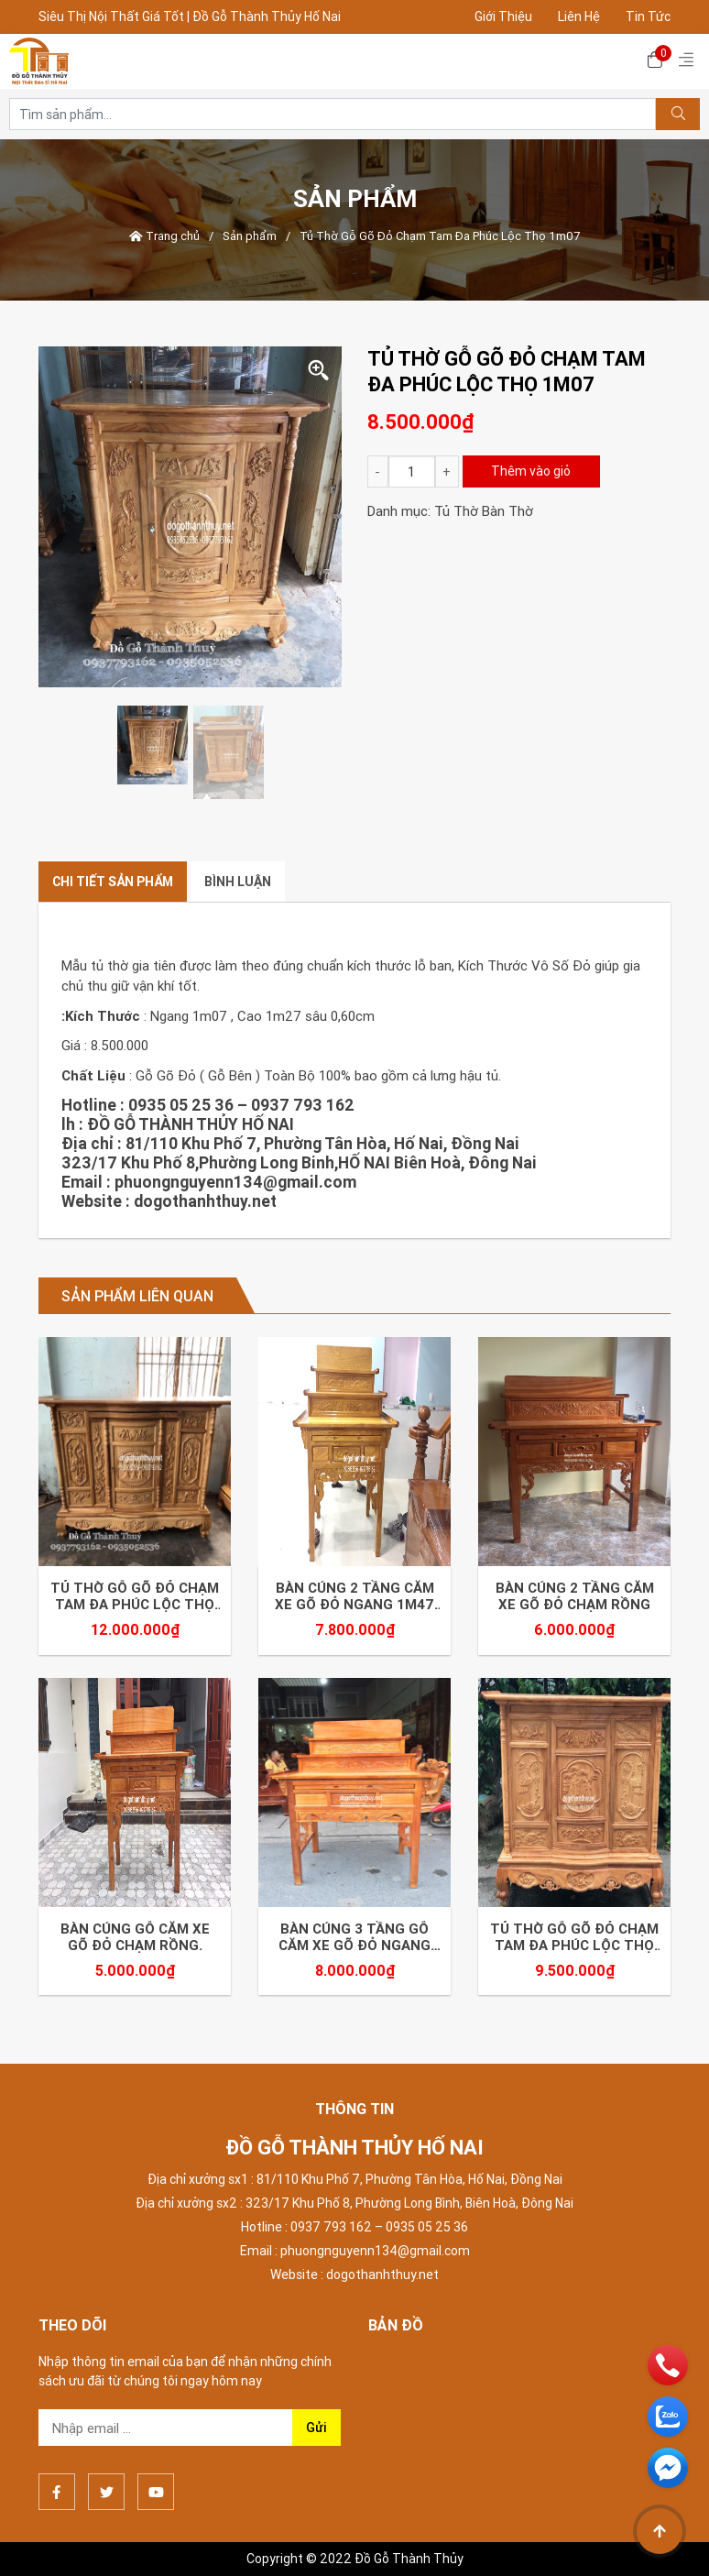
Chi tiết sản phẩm (112, 881)
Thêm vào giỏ (531, 471)
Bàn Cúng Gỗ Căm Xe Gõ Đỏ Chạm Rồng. (135, 1937)
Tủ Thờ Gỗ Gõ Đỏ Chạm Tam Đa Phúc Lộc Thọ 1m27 (574, 1937)
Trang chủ (164, 236)
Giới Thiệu (503, 16)
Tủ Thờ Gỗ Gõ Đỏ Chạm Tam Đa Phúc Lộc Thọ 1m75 (134, 1596)
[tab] (112, 882)
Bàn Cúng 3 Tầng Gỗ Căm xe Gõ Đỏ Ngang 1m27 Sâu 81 (354, 1937)
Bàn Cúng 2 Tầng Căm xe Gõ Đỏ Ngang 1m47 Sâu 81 (354, 1596)
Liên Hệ (579, 16)
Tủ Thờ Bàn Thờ (483, 511)
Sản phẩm (250, 236)
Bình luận (237, 881)
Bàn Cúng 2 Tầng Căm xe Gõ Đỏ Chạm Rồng (575, 1596)
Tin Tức (648, 16)
